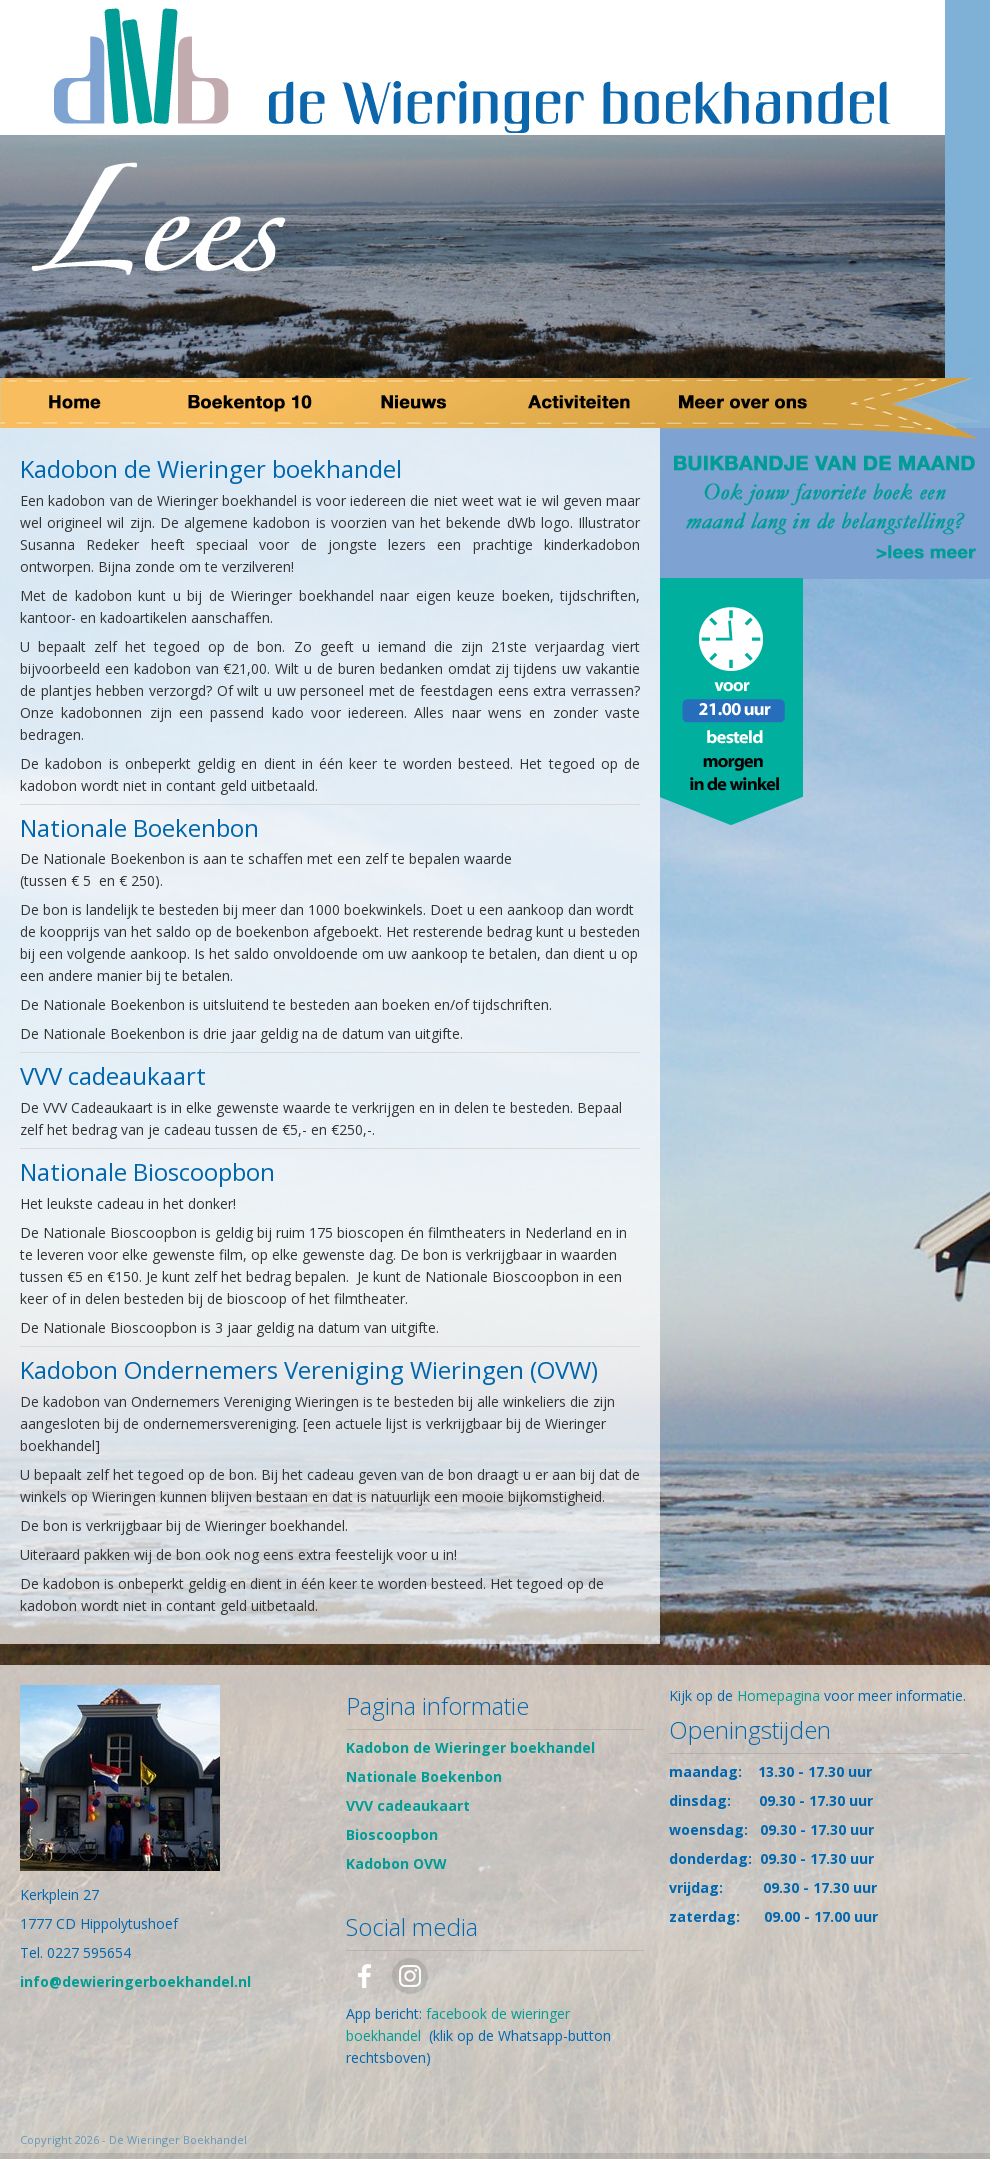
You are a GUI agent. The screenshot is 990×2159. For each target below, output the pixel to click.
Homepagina (778, 1695)
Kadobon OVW (396, 1863)
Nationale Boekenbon (424, 1776)
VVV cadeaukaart (408, 1805)
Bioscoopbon (392, 1834)
